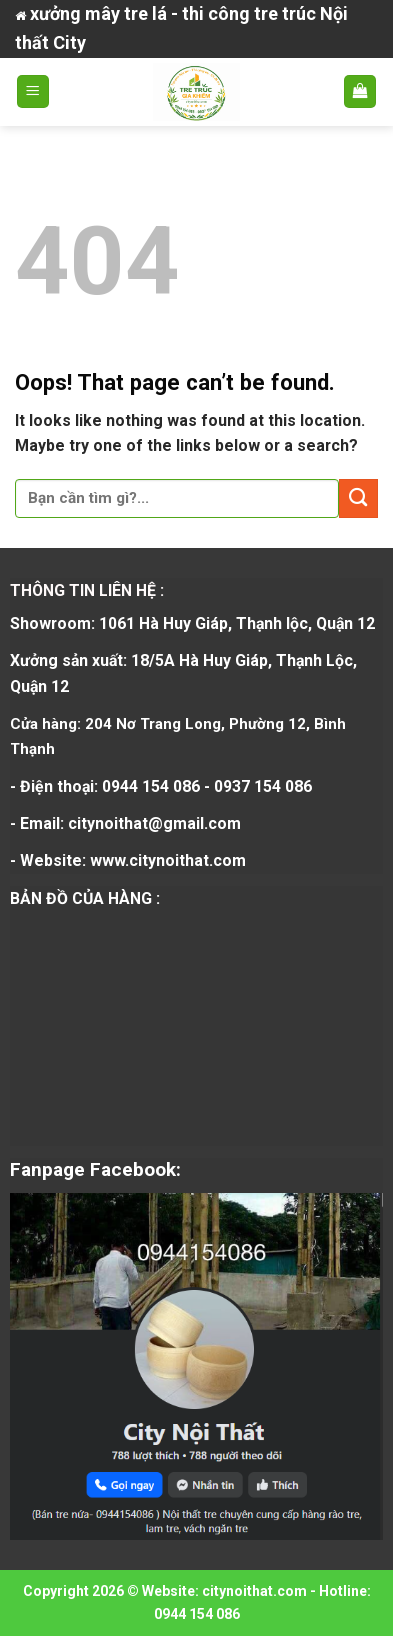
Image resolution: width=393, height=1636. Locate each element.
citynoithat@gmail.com (154, 823)
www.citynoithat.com (168, 860)
